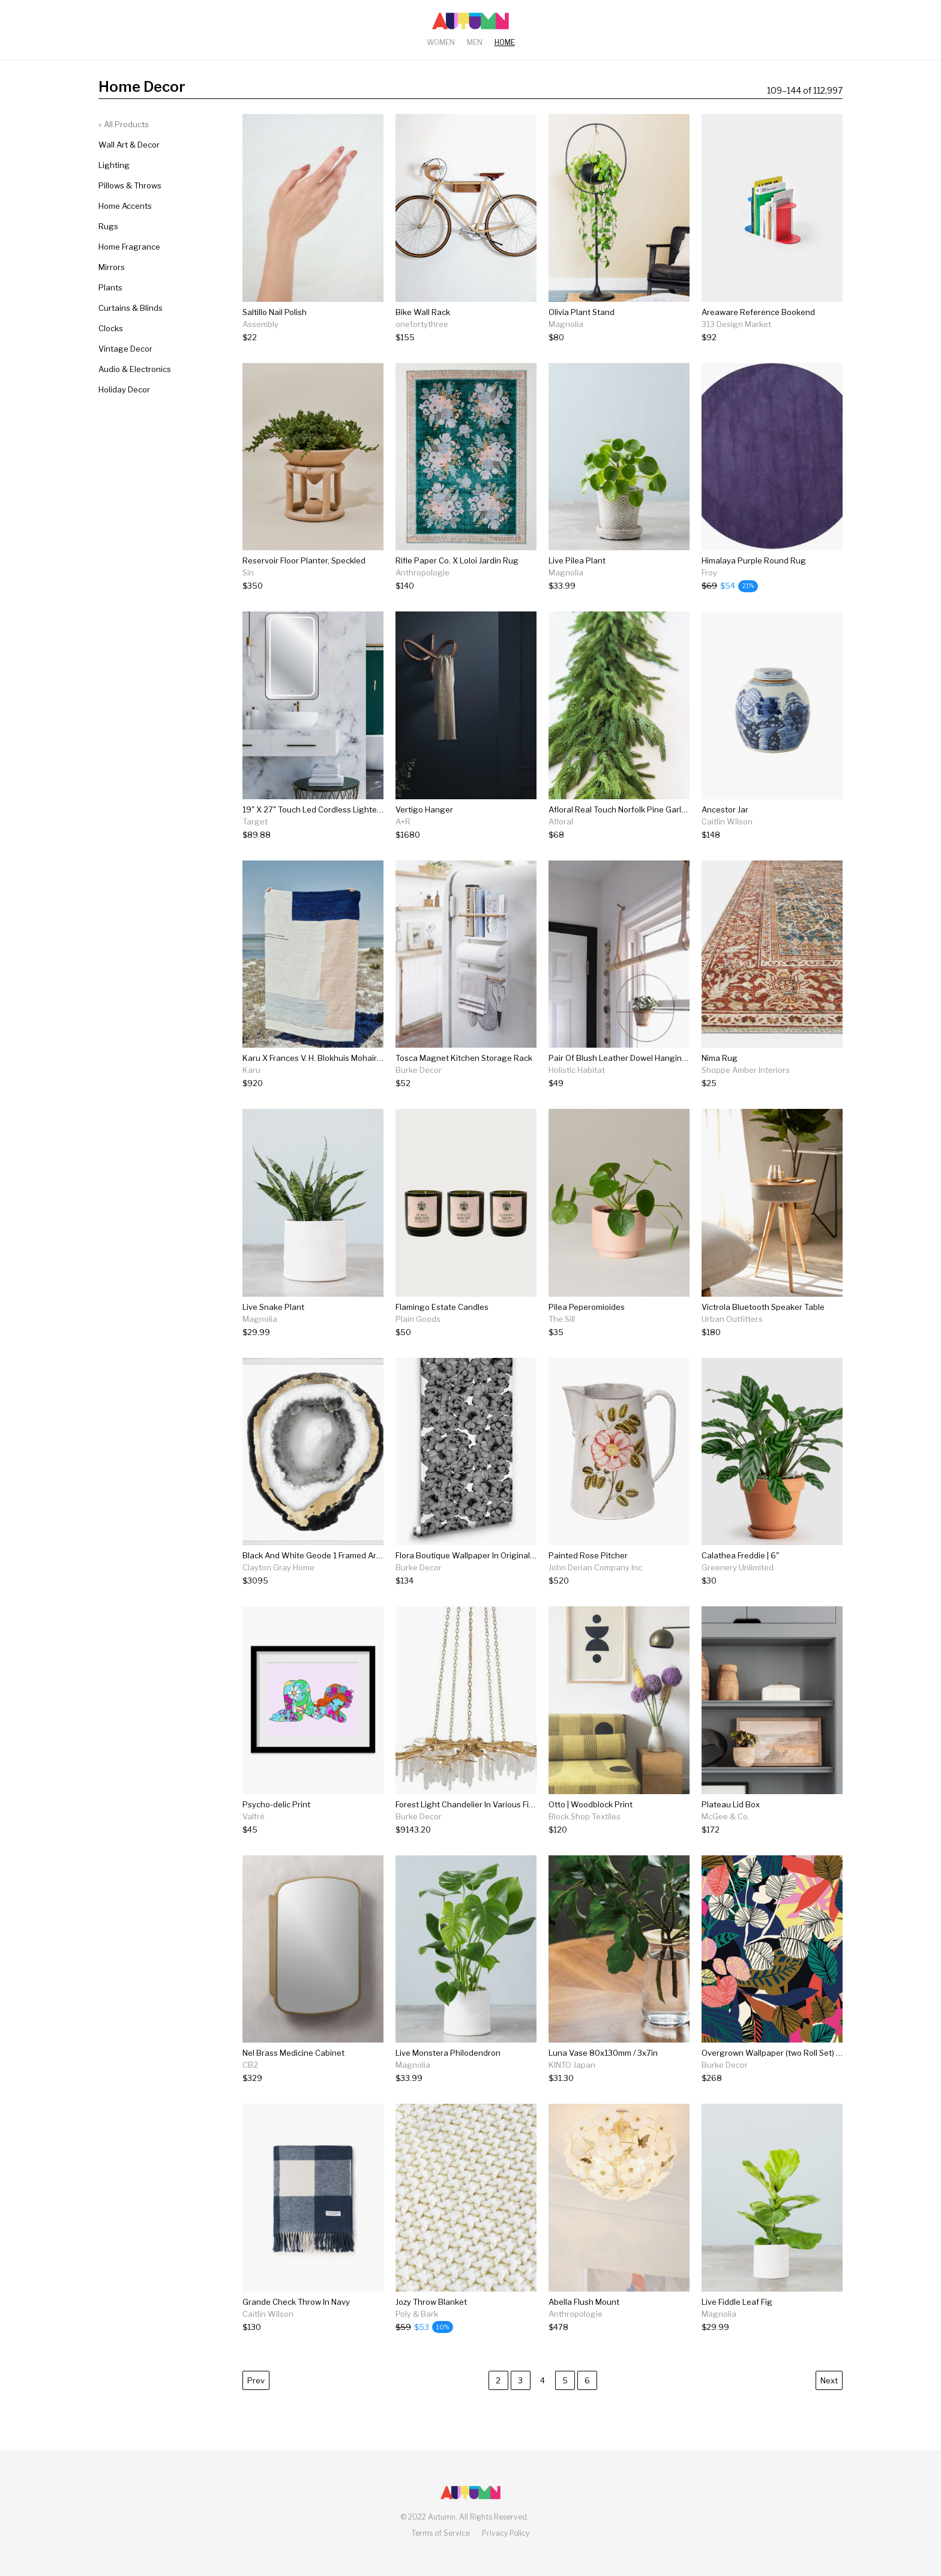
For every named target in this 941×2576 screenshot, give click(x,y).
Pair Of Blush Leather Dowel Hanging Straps (631, 1058)
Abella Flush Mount (584, 2302)
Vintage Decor (125, 348)
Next (829, 2380)
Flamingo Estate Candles (442, 1307)
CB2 (250, 2065)
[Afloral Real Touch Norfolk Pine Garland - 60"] (619, 834)
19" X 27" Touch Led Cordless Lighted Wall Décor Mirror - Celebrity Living (377, 809)
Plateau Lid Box (731, 1804)
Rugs (108, 226)
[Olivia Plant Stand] (582, 337)
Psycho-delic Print (276, 1804)
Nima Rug (720, 1058)
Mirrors (111, 267)
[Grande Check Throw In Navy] (296, 2327)
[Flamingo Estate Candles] (442, 1332)
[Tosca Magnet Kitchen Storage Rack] (463, 1083)
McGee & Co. (726, 1816)
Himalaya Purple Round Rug (754, 560)
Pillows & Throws (129, 185)
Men (475, 42)
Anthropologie (422, 572)
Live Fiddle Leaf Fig (737, 2302)
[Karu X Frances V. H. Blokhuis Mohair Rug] (312, 1083)
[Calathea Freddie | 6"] (740, 1580)
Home (505, 42)
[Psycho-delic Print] (276, 1829)
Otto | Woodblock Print (591, 1804)
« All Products (123, 124)
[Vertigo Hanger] (424, 834)
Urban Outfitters (732, 1319)
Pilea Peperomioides (587, 1307)
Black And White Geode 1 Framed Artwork (319, 1555)
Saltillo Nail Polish (274, 312)
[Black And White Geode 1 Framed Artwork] (312, 1580)
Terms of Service (441, 2533)
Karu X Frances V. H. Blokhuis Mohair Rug (318, 1058)
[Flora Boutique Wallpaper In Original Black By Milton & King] (466, 1580)
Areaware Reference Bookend (758, 312)
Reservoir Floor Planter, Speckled (303, 560)
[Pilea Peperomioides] (587, 1332)
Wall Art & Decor (129, 144)
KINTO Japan (572, 2065)
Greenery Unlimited (738, 1567)
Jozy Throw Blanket (431, 2302)
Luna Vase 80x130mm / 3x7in (603, 2053)
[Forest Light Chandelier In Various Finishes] (466, 1829)
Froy (709, 572)
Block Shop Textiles (585, 1816)
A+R (402, 821)
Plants (110, 287)
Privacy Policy (505, 2533)
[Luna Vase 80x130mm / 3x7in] (603, 2078)
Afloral (561, 821)
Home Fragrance (129, 246)
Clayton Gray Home (278, 1567)
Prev (256, 2380)
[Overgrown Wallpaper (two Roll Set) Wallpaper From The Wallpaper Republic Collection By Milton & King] (772, 2078)
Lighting (114, 165)
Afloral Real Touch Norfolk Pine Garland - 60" (632, 809)
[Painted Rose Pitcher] (595, 1580)
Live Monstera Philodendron (448, 2053)
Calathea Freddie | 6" (740, 1555)
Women (441, 42)
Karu (251, 1070)
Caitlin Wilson (727, 821)
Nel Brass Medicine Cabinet (293, 2053)
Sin (248, 572)
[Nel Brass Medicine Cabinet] (293, 2078)
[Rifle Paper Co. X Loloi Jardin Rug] (457, 585)
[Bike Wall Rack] (422, 337)
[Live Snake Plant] (273, 1332)
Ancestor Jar (725, 809)
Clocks (110, 328)
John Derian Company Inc (595, 1567)
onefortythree (421, 324)
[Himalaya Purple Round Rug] (754, 585)
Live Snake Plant (273, 1307)
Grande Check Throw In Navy (296, 2302)
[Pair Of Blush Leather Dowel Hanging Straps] (619, 1083)
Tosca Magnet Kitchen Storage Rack (463, 1058)
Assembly (260, 324)
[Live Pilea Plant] (577, 585)
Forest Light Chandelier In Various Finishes (474, 1804)
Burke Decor (418, 1070)
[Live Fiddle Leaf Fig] (737, 2327)
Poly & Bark (416, 2314)
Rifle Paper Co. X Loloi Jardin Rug (457, 560)
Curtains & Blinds (130, 308)
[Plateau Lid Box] (731, 1829)
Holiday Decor (124, 389)
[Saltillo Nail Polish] (274, 337)
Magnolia (566, 324)
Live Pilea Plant (577, 560)
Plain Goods (417, 1319)
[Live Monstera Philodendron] (448, 2078)
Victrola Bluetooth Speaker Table (763, 1307)
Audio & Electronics (134, 369)
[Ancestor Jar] (727, 834)
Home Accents (125, 206)
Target (255, 821)
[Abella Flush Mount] (584, 2327)
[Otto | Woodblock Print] (591, 1829)
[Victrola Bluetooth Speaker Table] (763, 1332)
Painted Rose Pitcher (588, 1555)
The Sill (562, 1319)
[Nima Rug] (746, 1083)
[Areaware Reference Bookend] (758, 337)
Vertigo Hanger (424, 809)
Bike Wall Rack (422, 312)
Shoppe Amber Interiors (746, 1070)
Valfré (253, 1816)
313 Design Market (736, 324)
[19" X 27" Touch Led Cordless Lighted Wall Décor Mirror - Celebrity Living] (312, 834)
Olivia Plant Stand (582, 312)
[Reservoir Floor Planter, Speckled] (303, 585)
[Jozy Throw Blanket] (431, 2327)
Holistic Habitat (577, 1070)
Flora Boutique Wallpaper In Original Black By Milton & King (505, 1555)
